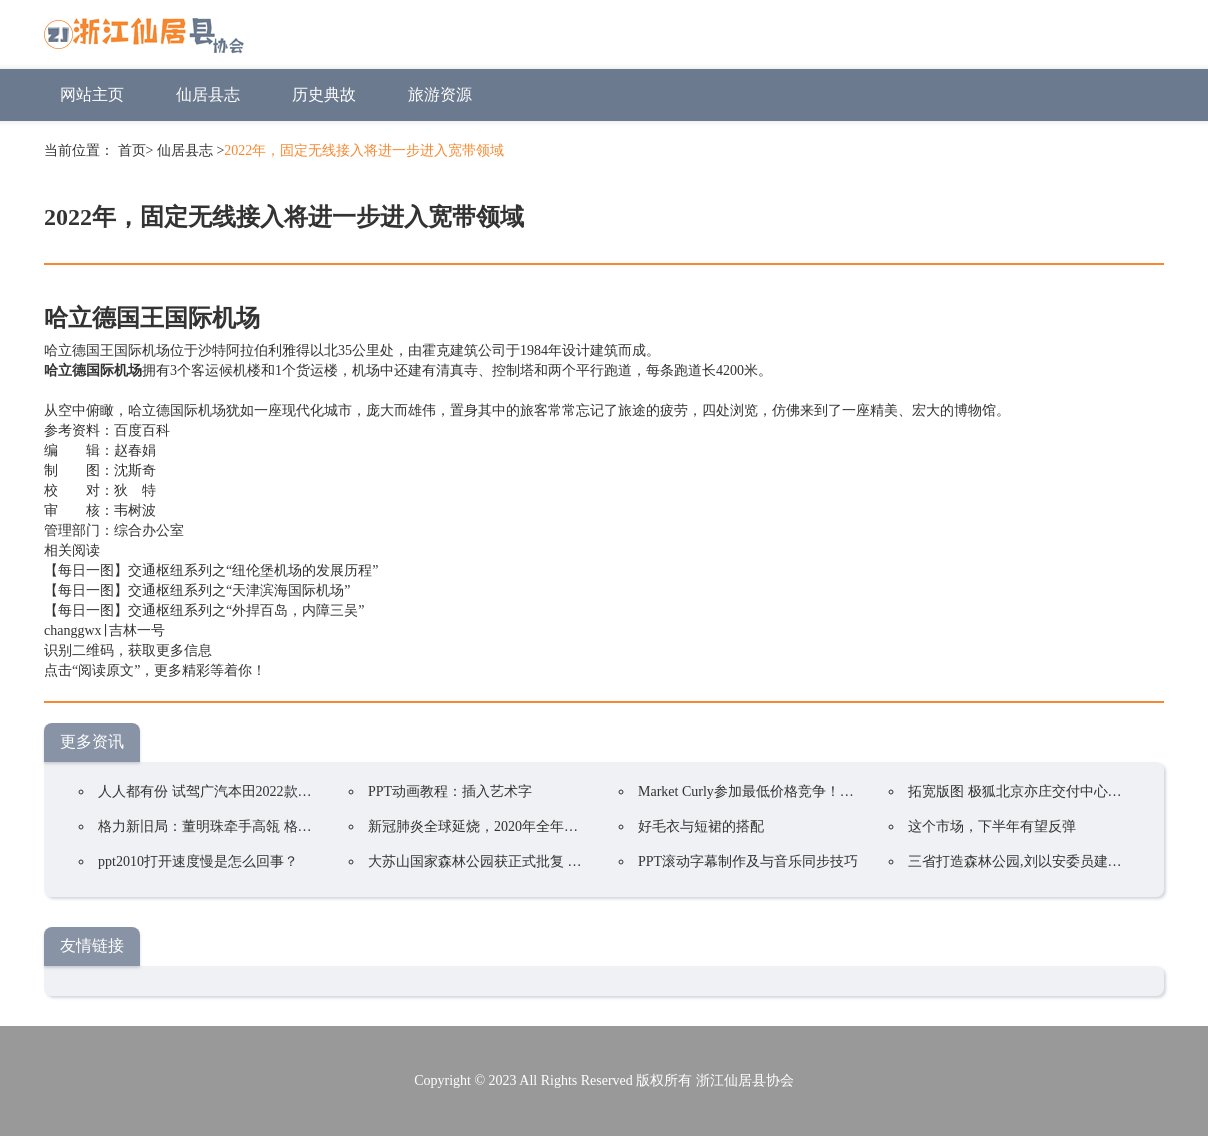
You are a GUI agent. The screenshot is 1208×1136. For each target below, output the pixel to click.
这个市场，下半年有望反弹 (992, 826)
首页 (132, 150)
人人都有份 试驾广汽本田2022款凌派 (212, 791)
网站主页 (92, 94)
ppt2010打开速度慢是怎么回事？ (198, 861)
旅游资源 (440, 94)
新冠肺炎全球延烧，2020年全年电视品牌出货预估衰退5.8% (550, 826)
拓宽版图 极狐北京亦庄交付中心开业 (1022, 791)
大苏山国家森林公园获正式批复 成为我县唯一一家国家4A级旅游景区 (581, 861)
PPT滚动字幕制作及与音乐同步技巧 (748, 861)
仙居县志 (208, 94)
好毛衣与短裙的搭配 (701, 826)
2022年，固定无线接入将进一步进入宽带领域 (364, 150)
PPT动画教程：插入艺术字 (450, 791)
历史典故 (324, 94)
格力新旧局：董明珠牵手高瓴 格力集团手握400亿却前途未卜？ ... (299, 826)
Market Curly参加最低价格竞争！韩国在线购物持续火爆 (809, 791)
